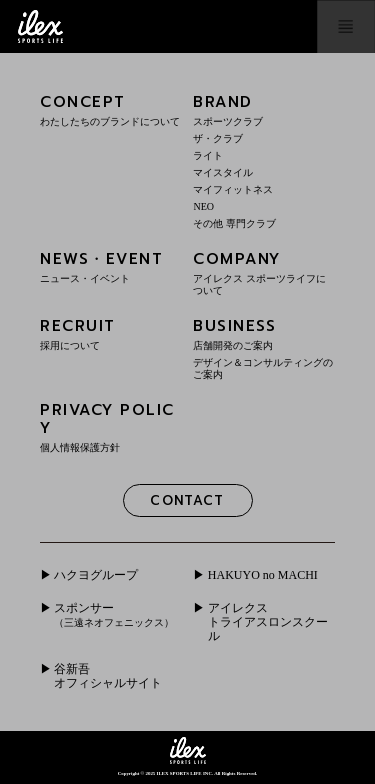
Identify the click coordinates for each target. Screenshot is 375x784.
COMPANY (264, 272)
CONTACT (187, 500)
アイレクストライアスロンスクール (268, 622)
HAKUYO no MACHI (263, 575)
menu (346, 26)
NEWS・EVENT (111, 266)
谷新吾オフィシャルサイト (108, 676)
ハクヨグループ (96, 575)
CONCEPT (111, 109)
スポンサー (114, 614)
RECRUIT (111, 333)
